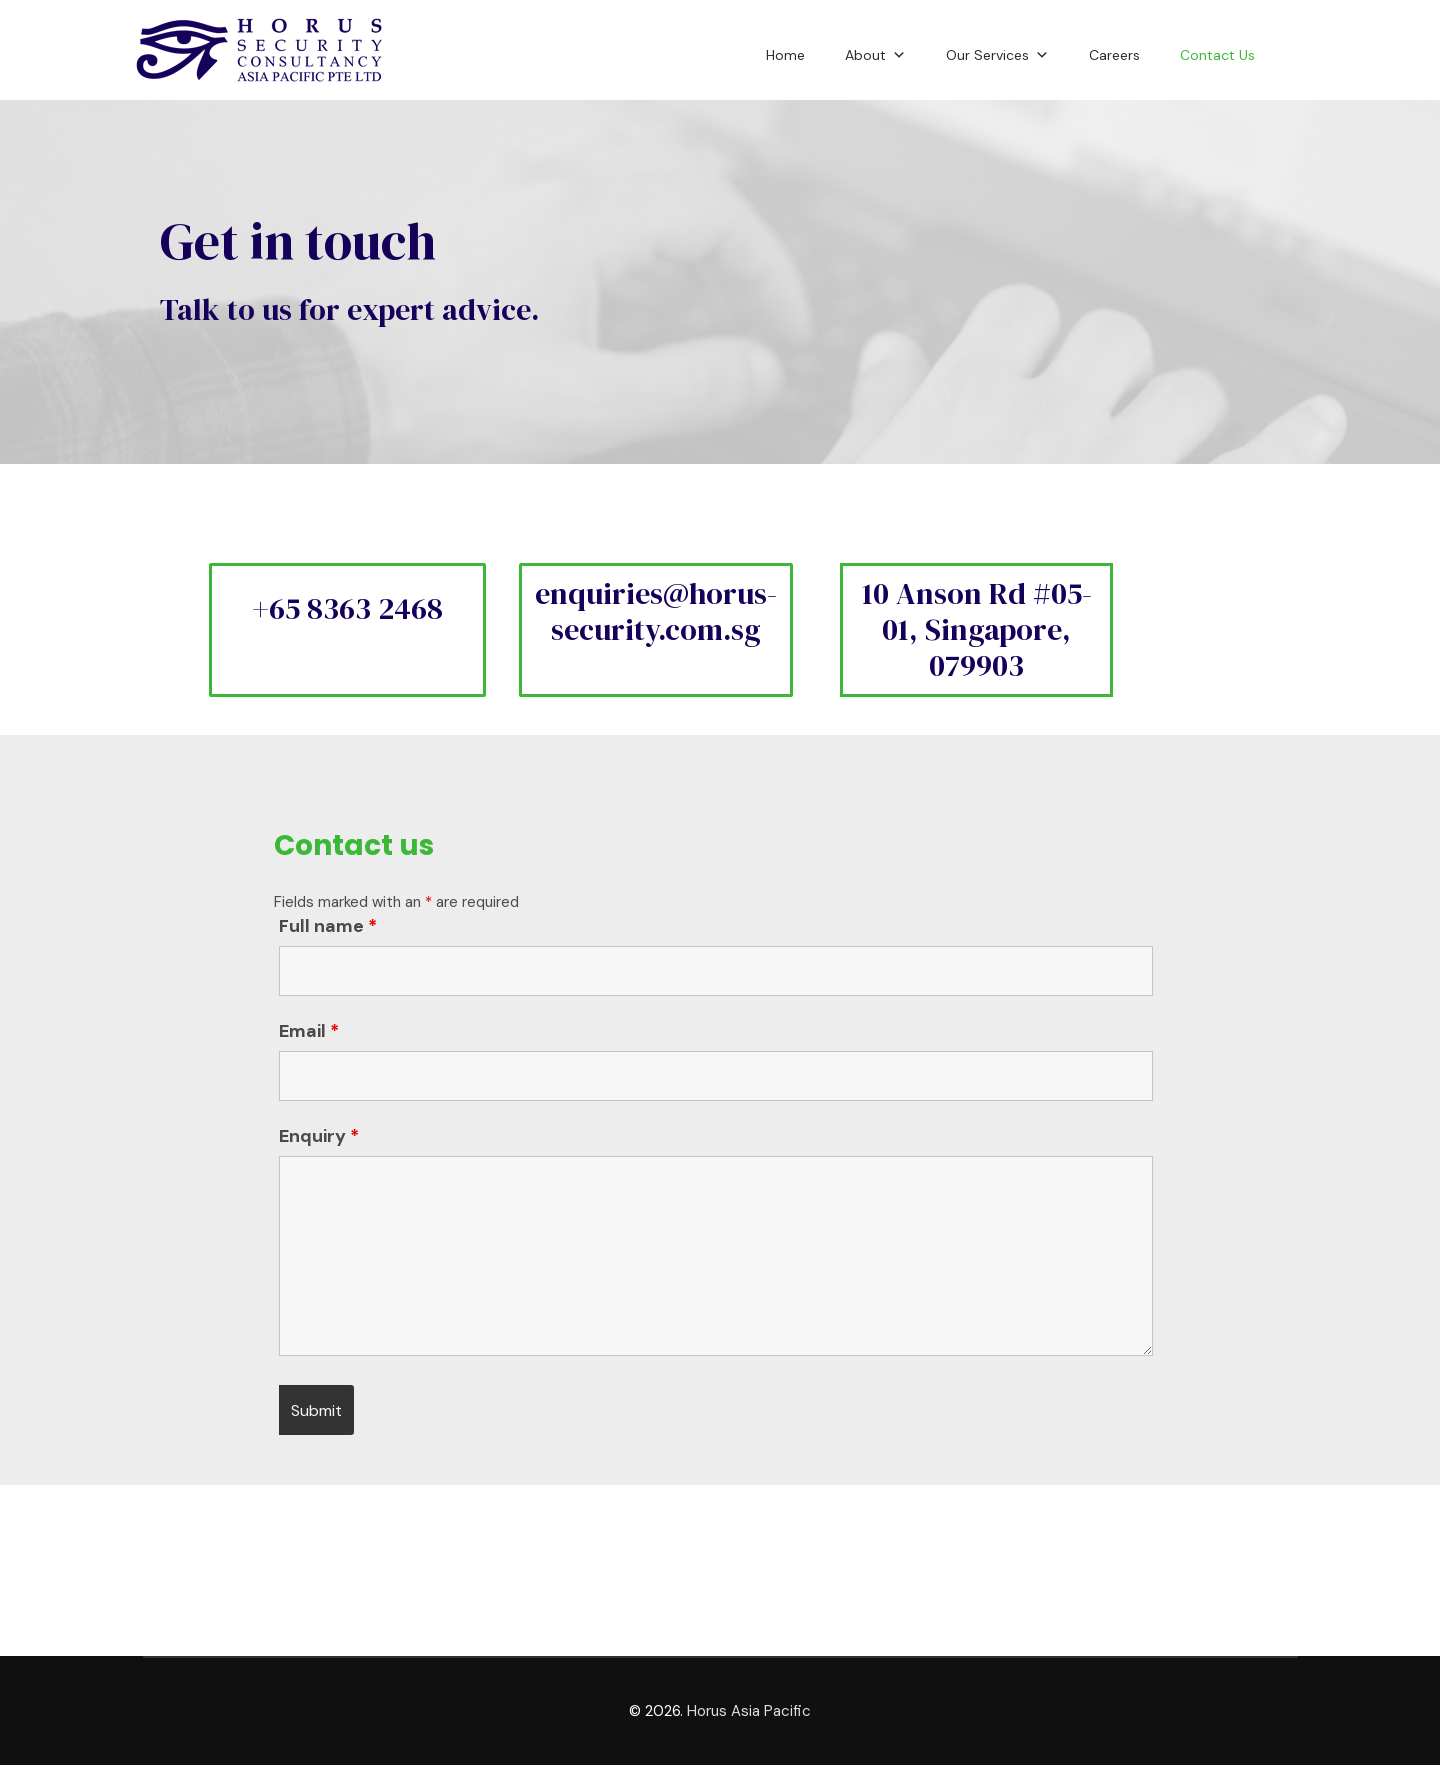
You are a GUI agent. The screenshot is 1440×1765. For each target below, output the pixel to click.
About (875, 52)
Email (309, 1031)
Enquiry (319, 1136)
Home (785, 55)
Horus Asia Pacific (749, 1711)
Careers (1114, 55)
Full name (328, 926)
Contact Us (1217, 55)
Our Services (997, 52)
